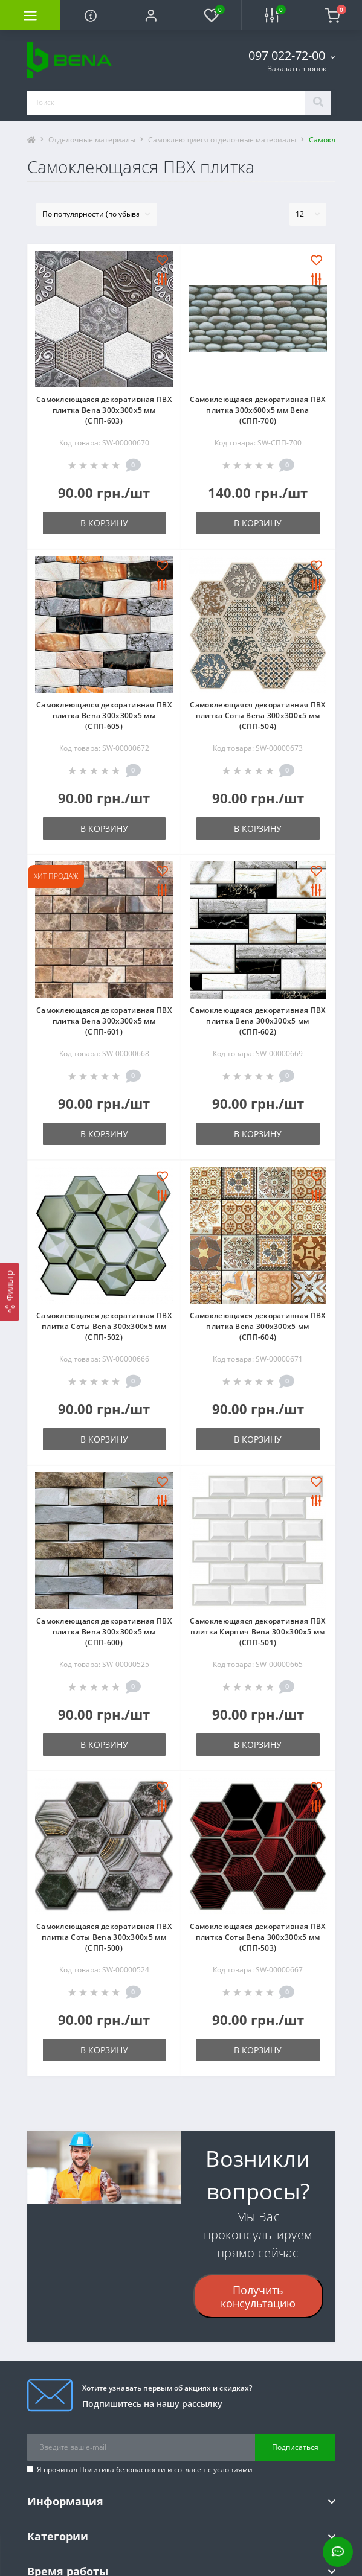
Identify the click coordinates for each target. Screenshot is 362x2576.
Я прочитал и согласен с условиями (145, 2469)
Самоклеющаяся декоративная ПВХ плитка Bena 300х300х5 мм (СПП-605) (104, 716)
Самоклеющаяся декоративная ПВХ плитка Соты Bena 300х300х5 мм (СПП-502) (104, 1326)
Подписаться (295, 2447)
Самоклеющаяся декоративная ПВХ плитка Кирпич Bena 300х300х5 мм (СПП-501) (257, 1632)
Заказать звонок (297, 68)
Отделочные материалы (91, 140)
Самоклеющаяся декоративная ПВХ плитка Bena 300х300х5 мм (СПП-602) (257, 1021)
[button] (151, 15)
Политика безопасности (122, 2469)
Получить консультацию (258, 2296)
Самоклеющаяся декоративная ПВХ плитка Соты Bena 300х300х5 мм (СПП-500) (104, 1937)
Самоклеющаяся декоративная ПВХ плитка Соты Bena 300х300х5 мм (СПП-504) (257, 716)
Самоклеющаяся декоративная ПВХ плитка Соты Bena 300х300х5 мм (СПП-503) (257, 1937)
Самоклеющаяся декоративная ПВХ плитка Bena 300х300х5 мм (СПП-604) (257, 1326)
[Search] (318, 103)
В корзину (104, 523)
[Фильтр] (9, 1292)
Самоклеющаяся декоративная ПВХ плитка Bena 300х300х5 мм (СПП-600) (104, 1632)
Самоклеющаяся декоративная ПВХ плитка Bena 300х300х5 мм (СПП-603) (104, 410)
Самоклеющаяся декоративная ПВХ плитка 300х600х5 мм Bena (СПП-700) (257, 410)
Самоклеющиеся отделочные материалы (222, 140)
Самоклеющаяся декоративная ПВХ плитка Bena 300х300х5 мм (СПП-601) (104, 1021)
